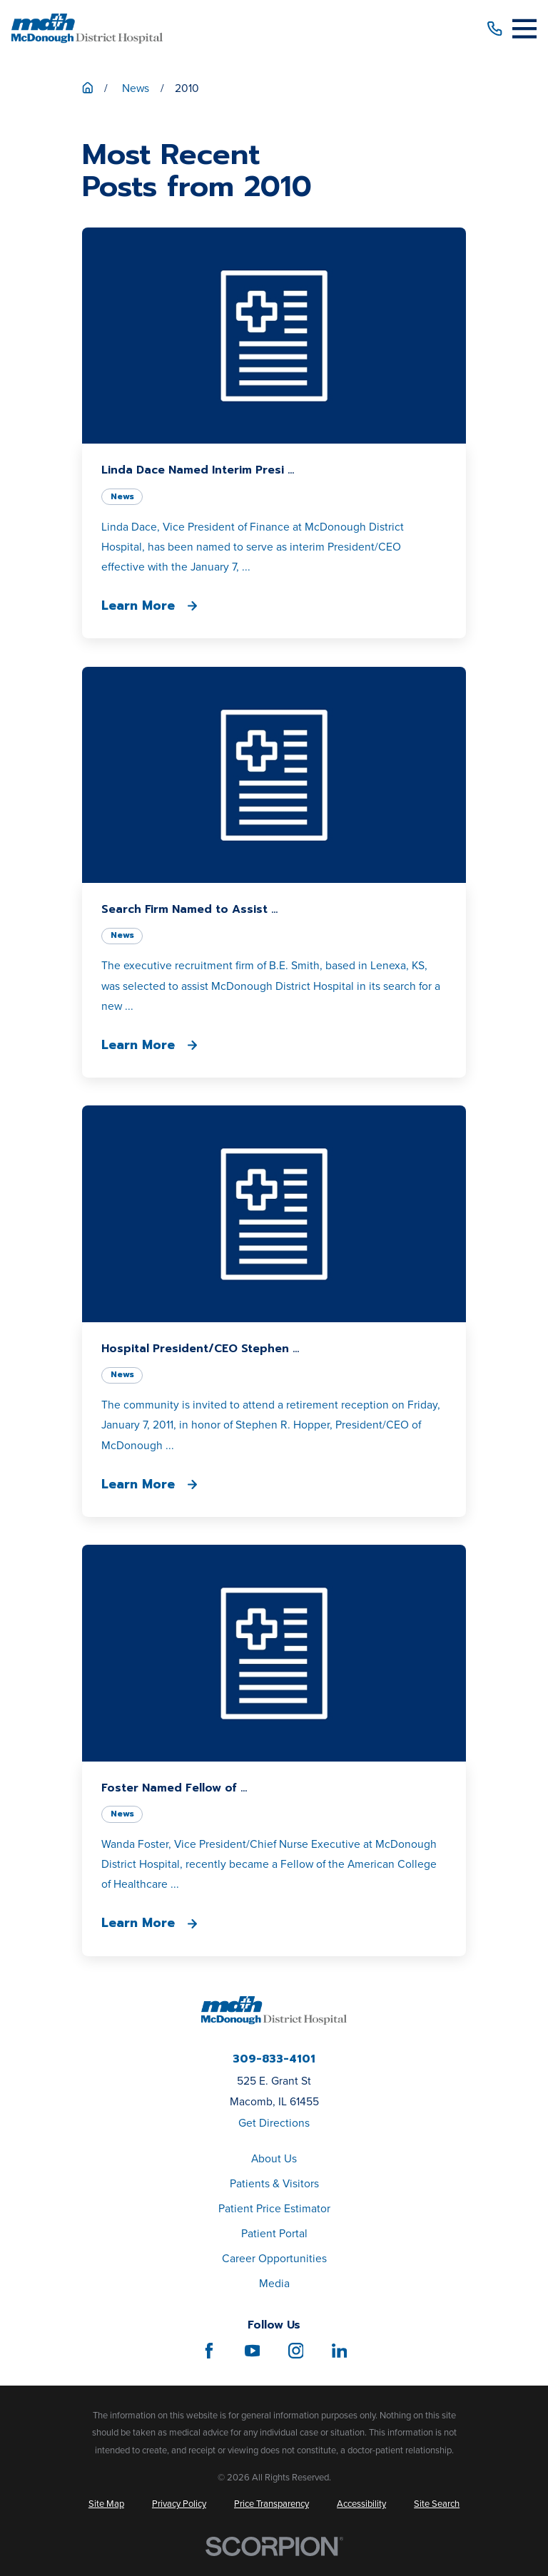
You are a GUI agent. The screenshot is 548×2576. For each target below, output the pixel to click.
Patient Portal (274, 2233)
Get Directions (274, 2122)
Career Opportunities (274, 2258)
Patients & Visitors (274, 2183)
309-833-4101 (274, 2059)
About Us (274, 2158)
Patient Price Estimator (274, 2208)
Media (274, 2283)
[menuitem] (106, 2503)
